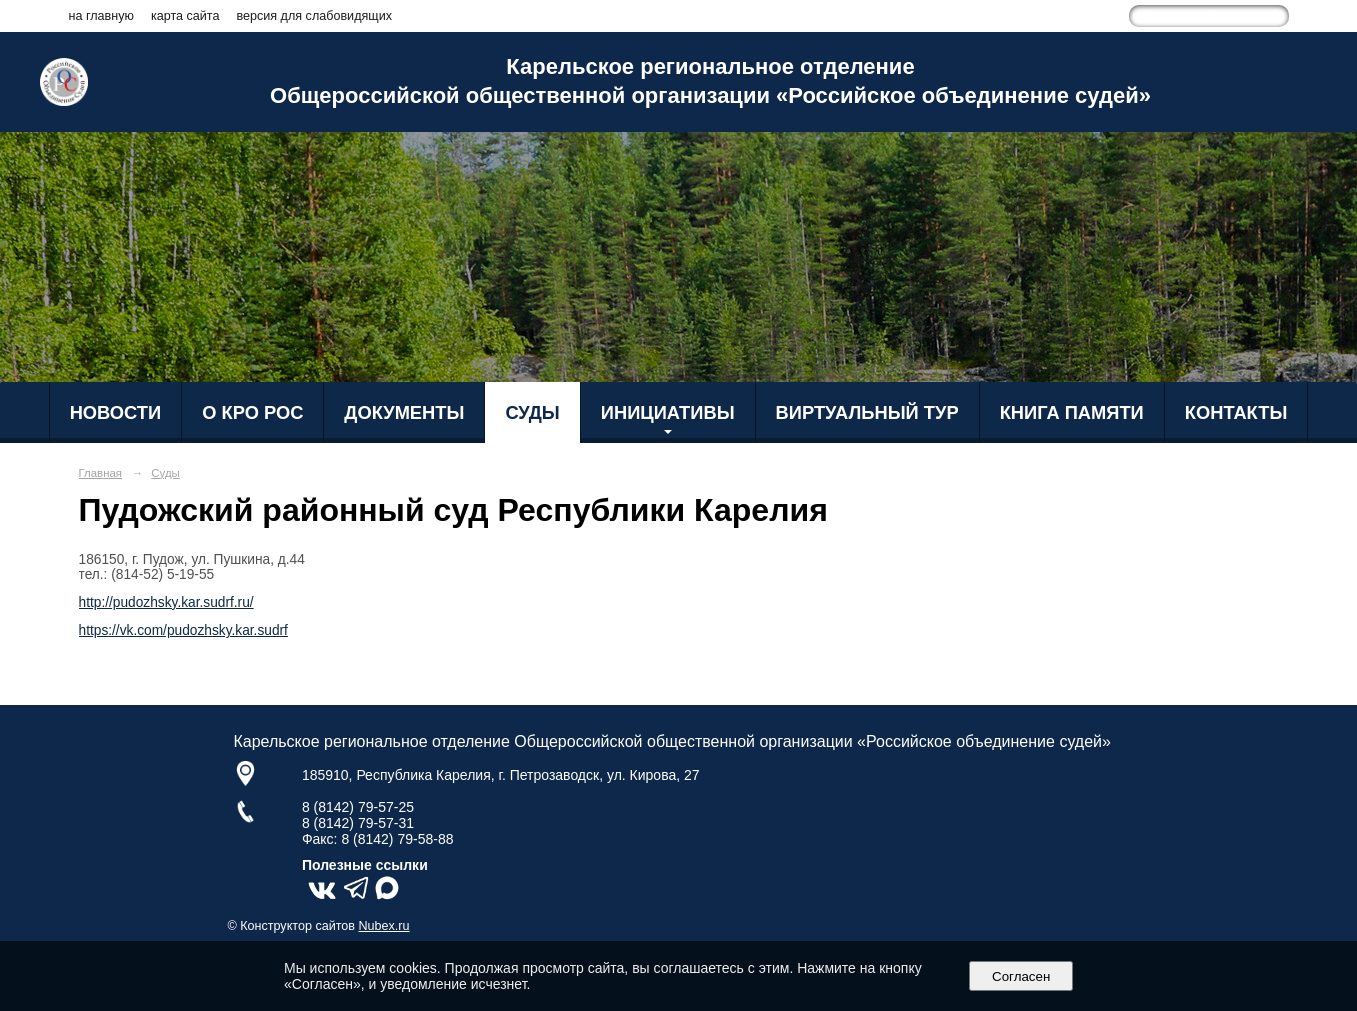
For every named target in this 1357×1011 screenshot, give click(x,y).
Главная (101, 473)
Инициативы (668, 412)
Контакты (1236, 412)
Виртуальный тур (867, 412)
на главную (101, 16)
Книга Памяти (1072, 412)
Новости (116, 412)
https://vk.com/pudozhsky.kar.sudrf (183, 630)
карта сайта (185, 16)
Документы (404, 412)
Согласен (1021, 976)
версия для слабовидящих (313, 16)
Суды (532, 412)
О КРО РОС (252, 412)
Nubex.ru (384, 926)
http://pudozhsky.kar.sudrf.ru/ (166, 602)
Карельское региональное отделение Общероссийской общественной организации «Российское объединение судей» (710, 81)
